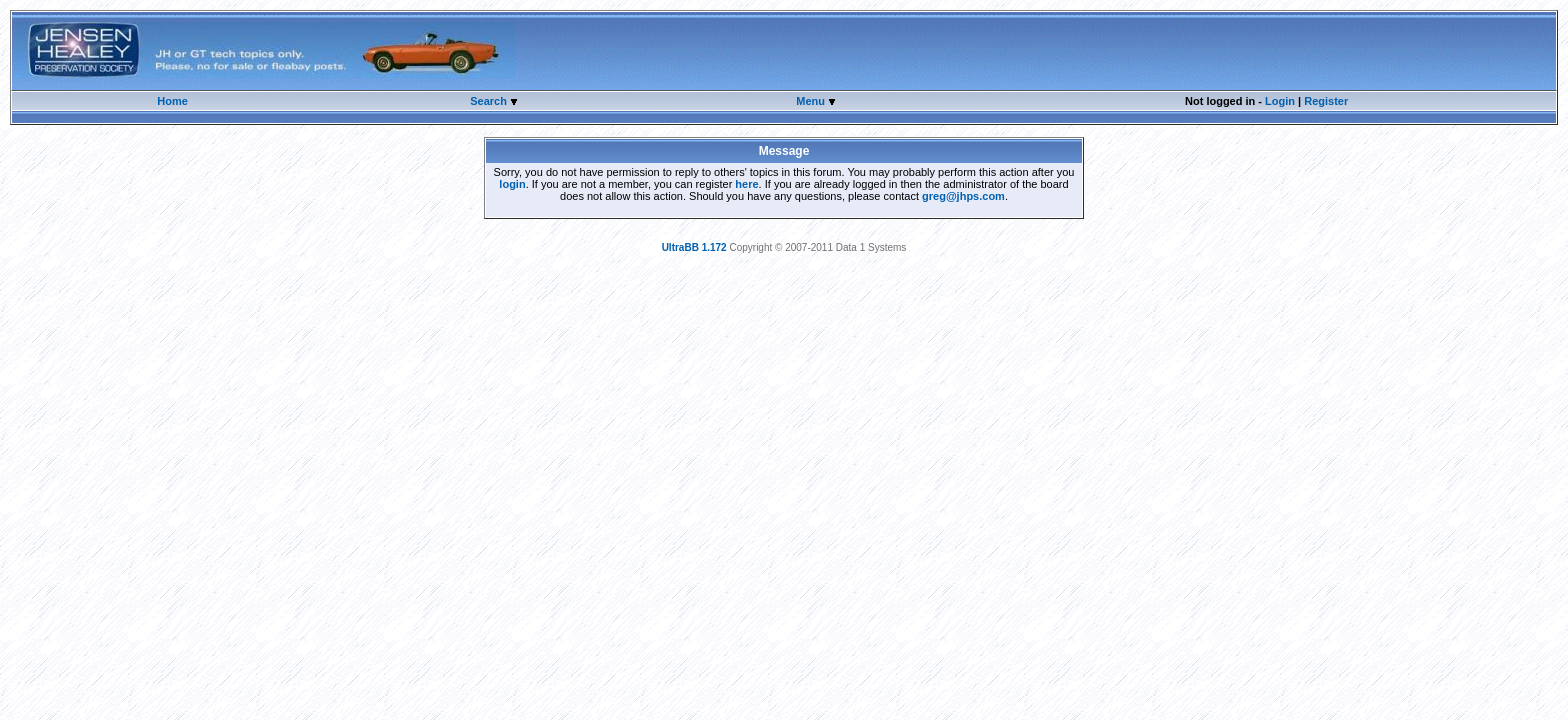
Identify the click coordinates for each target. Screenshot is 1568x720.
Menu (812, 101)
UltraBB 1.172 (694, 247)
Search (490, 101)
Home (172, 101)
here (746, 184)
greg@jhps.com (963, 196)
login (512, 184)
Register (1326, 101)
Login (1280, 101)
